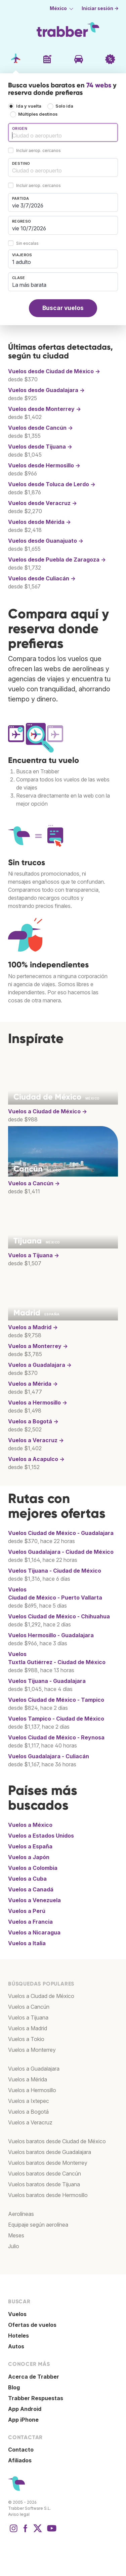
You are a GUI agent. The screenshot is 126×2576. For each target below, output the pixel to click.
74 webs (98, 85)
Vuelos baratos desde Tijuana (44, 2184)
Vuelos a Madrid (27, 2028)
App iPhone (23, 2419)
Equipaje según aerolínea (38, 2224)
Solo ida (64, 106)
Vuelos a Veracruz (30, 2122)
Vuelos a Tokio (26, 2039)
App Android (24, 2409)
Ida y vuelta (28, 106)
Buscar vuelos (63, 307)
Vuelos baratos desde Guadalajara (49, 2152)
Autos (16, 2346)
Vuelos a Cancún (28, 2006)
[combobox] (63, 132)
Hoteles (18, 2335)
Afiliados (20, 2460)
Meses (16, 2235)
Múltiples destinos (37, 114)
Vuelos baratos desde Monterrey (47, 2162)
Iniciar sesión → (100, 8)
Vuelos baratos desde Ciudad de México (57, 2141)
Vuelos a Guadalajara (33, 2068)
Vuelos (61, 1533)
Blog (14, 2387)
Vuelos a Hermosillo (32, 2090)
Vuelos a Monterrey (32, 2049)
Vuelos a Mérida (27, 2079)
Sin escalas (27, 243)
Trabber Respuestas (35, 2398)
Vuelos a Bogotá (28, 2111)
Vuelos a (47, 1111)
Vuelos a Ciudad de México (41, 1996)
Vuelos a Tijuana (28, 2017)
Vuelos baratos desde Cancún (44, 2173)
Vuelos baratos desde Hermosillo (48, 2195)
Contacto (21, 2449)
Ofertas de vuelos (32, 2324)
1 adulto (21, 262)
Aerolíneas (21, 2213)
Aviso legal (19, 2514)
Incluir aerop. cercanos (38, 150)
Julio (13, 2246)
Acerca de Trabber (33, 2376)
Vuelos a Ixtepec (28, 2101)
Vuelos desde (54, 371)
